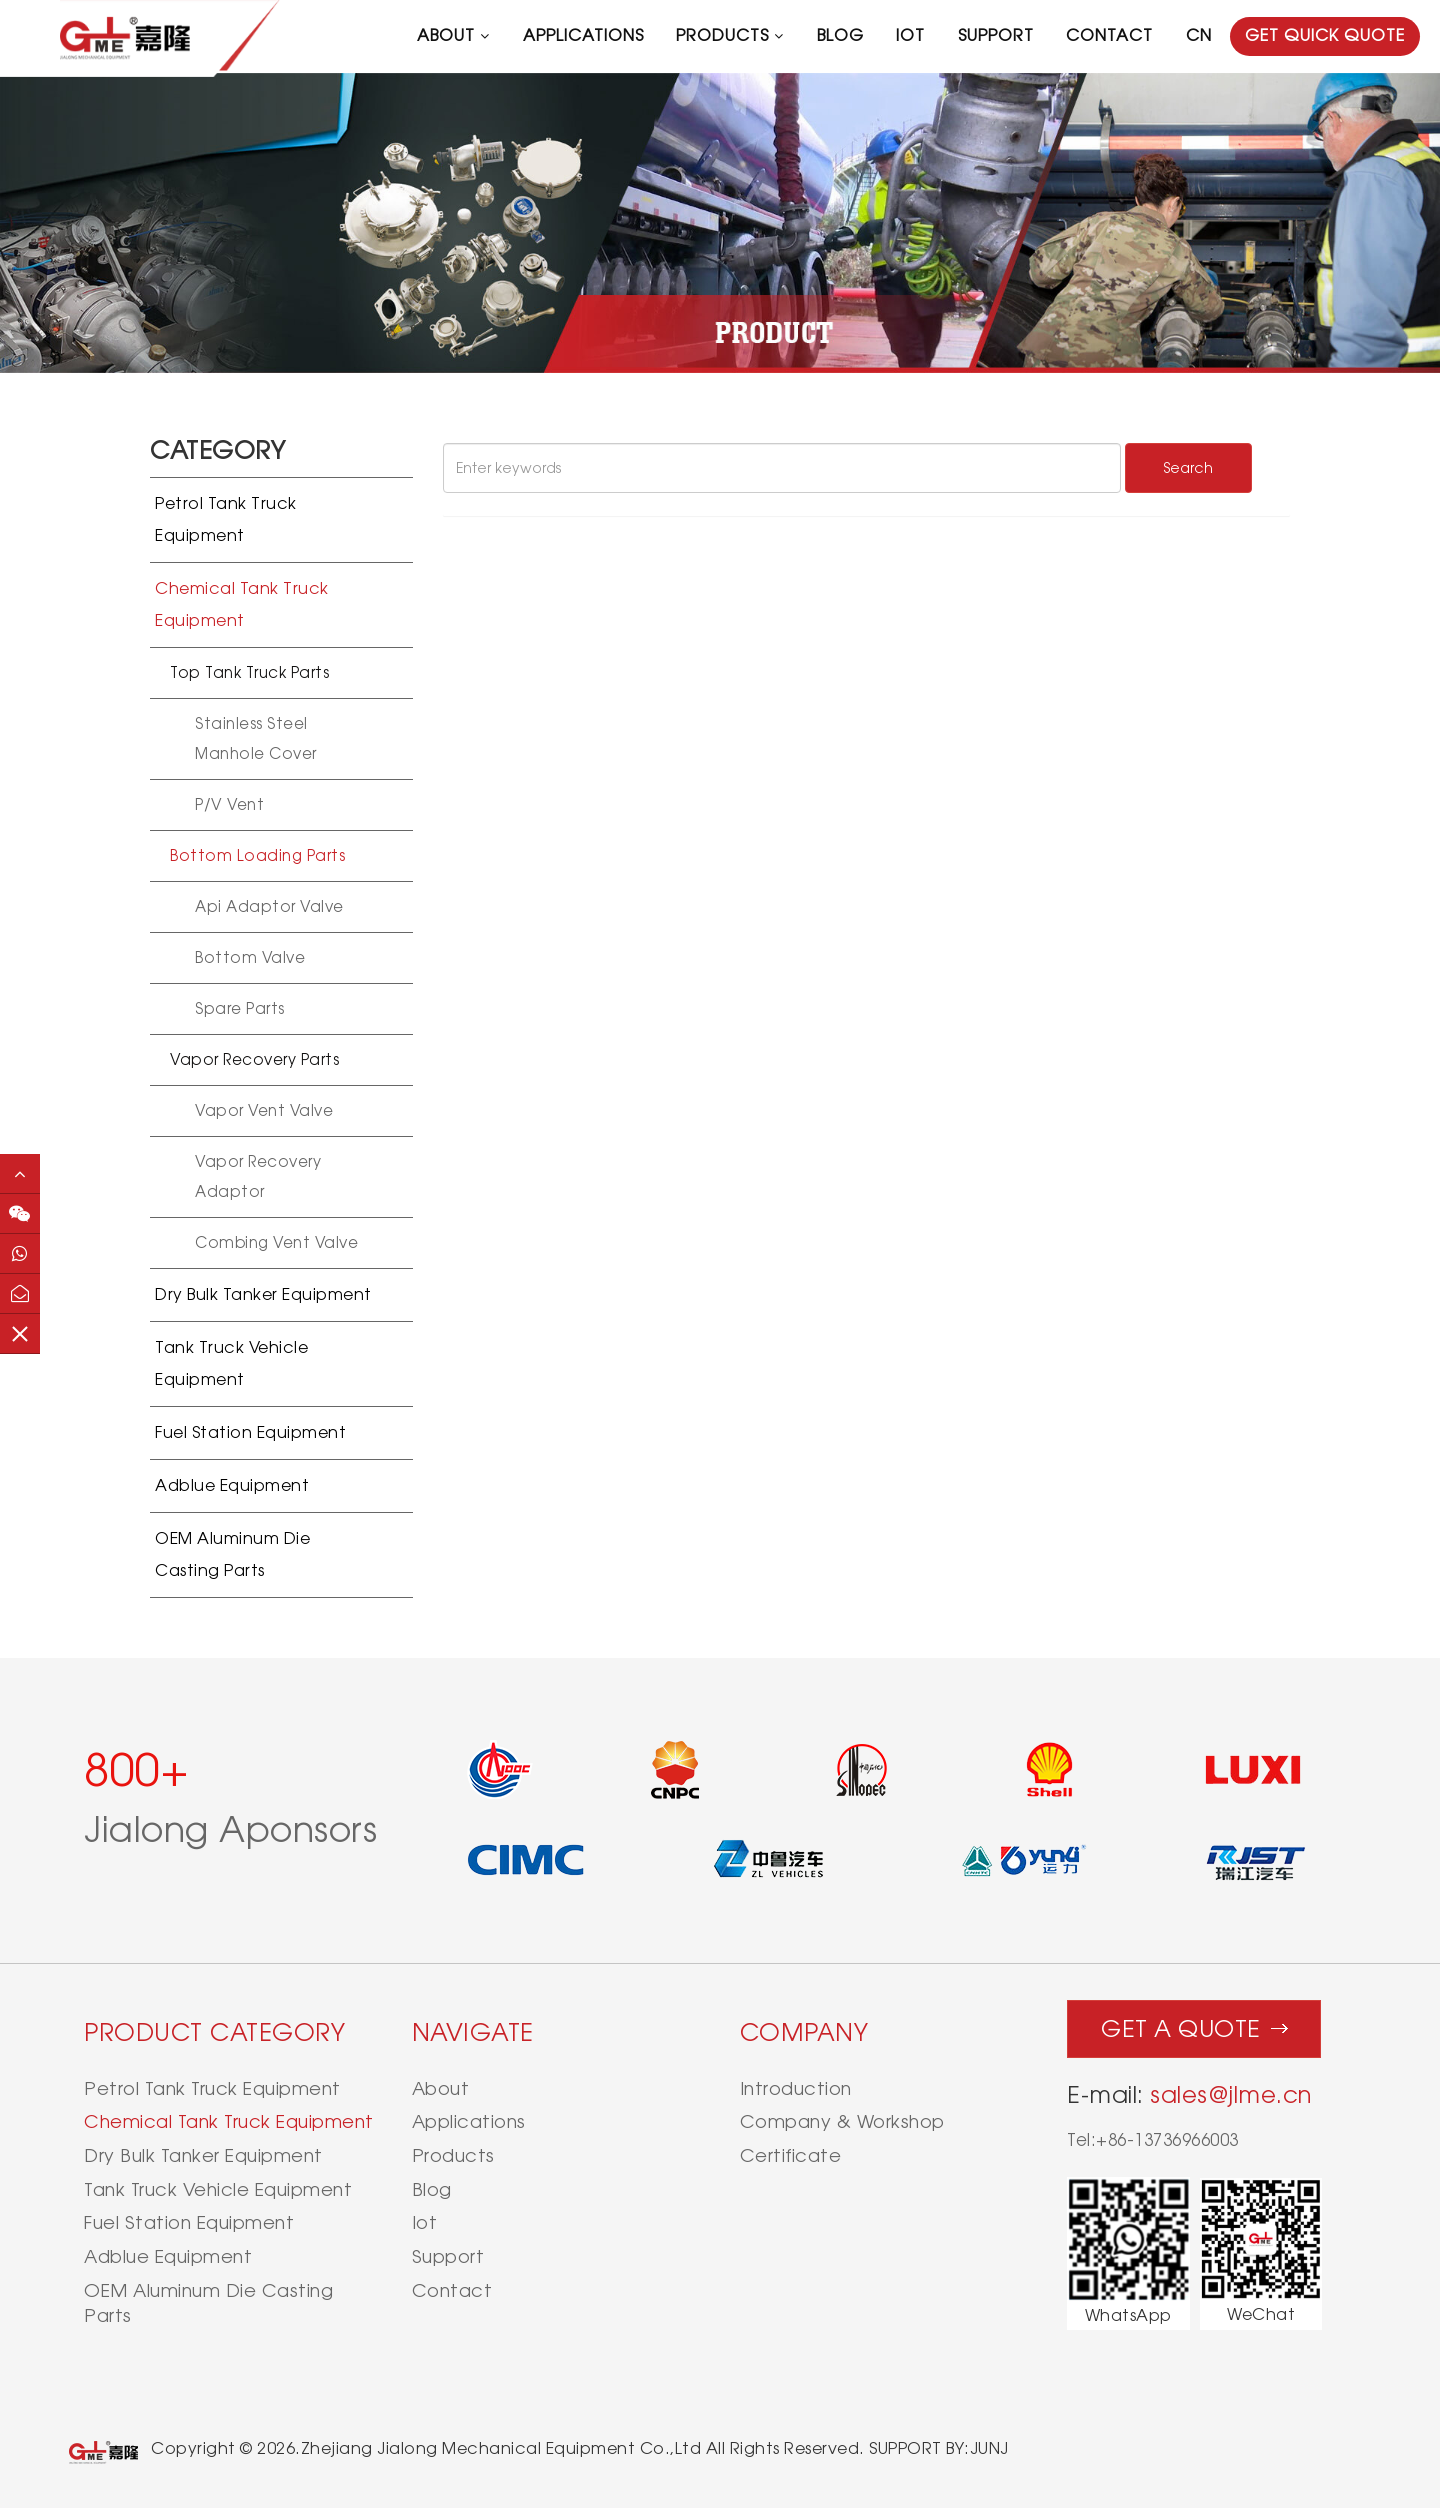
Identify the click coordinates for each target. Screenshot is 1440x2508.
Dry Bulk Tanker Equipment (263, 1294)
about (446, 35)
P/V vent (229, 804)
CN (1199, 35)
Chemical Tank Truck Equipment (242, 604)
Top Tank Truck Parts (249, 672)
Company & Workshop (842, 2121)
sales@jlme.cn (1231, 2094)
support (996, 35)
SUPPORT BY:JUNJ (939, 2448)
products (722, 35)
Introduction (796, 2088)
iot (910, 35)
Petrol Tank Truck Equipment (226, 519)
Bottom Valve (250, 957)
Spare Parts (240, 1008)
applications (583, 35)
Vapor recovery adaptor (258, 1176)
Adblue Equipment (232, 1485)
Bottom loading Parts (257, 855)
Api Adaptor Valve (269, 906)
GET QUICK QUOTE (1325, 35)
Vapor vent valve (264, 1110)
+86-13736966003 (1167, 2140)
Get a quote (1194, 2024)
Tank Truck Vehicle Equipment (231, 1363)
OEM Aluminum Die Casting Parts (232, 1554)
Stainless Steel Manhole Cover (256, 738)
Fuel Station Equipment (250, 1432)
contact (1109, 35)
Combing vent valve (276, 1242)
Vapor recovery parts (254, 1059)
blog (840, 35)
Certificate (791, 2155)
